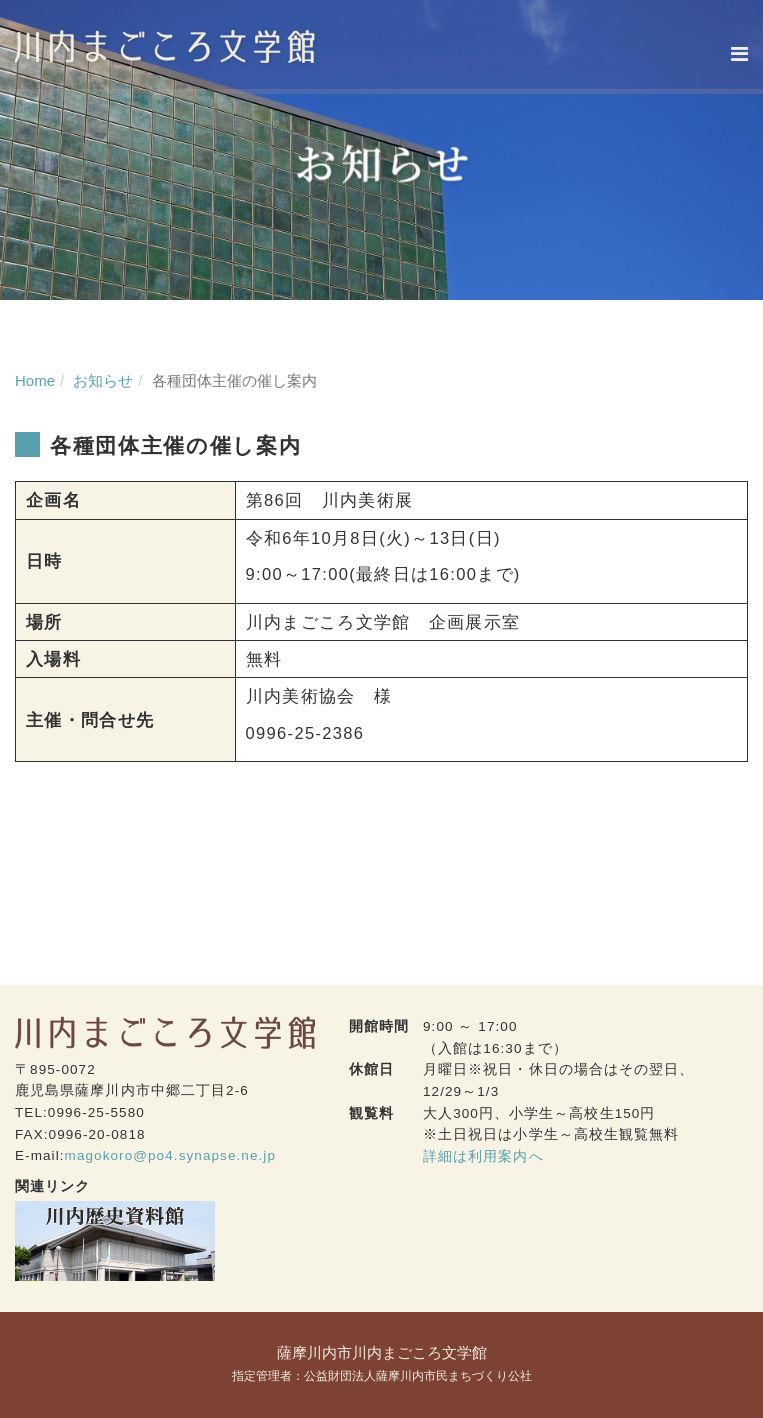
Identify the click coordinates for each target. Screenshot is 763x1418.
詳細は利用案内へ (483, 1156)
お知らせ (103, 380)
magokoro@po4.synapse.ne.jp (170, 1155)
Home (35, 380)
